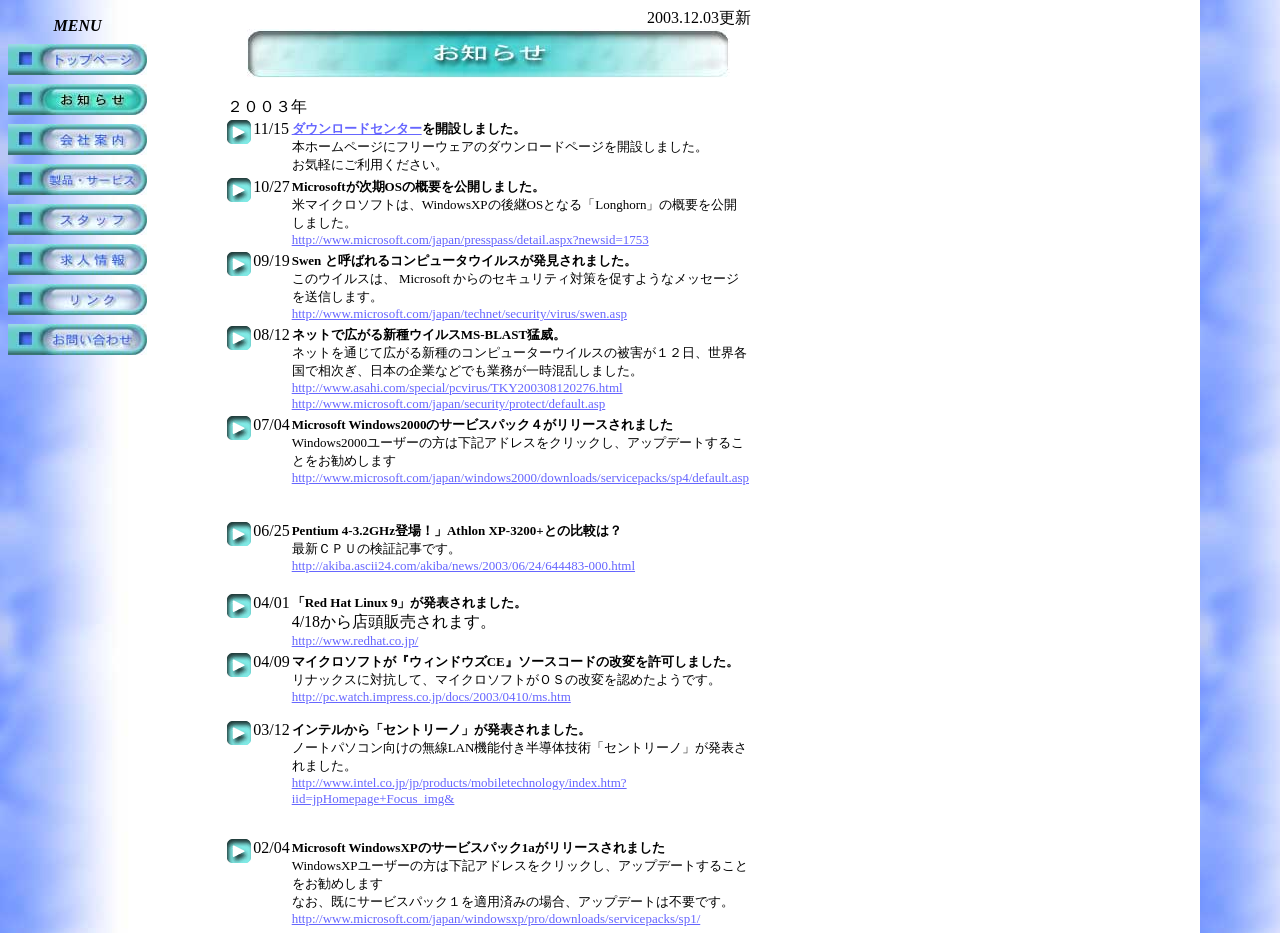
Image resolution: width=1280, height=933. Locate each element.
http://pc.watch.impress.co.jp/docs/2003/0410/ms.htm (431, 696)
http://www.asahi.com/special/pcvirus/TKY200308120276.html (457, 387)
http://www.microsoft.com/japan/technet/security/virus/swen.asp (459, 313)
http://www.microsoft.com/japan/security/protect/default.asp (449, 403)
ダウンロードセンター (357, 128)
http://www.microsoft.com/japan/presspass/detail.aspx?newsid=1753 (470, 239)
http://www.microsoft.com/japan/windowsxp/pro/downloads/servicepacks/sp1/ (496, 918)
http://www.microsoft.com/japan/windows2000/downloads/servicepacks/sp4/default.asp (520, 477)
